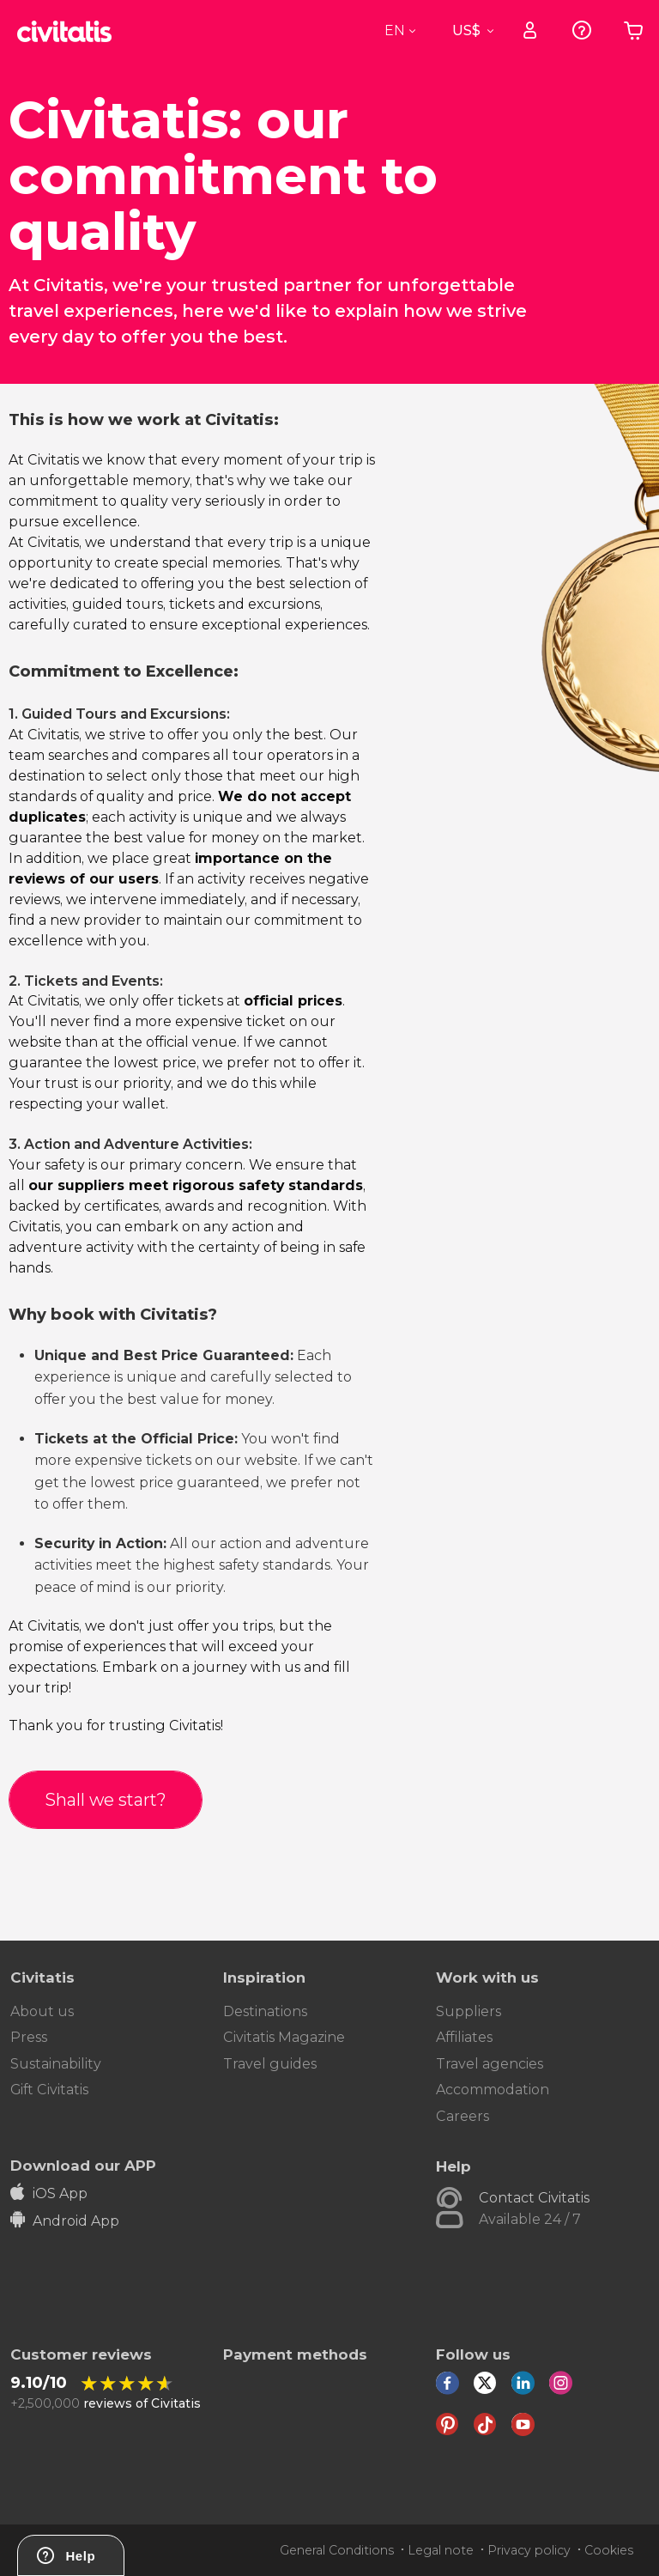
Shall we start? (105, 1799)
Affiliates (464, 2037)
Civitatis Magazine (284, 2037)
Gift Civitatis (49, 2089)
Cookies (608, 2550)
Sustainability (55, 2064)
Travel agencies (489, 2064)
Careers (462, 2116)
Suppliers (468, 2011)
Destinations (265, 2011)
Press (28, 2037)
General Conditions (337, 2550)
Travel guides (270, 2064)
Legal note (441, 2550)
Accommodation (492, 2089)
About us (42, 2011)
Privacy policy (529, 2550)
